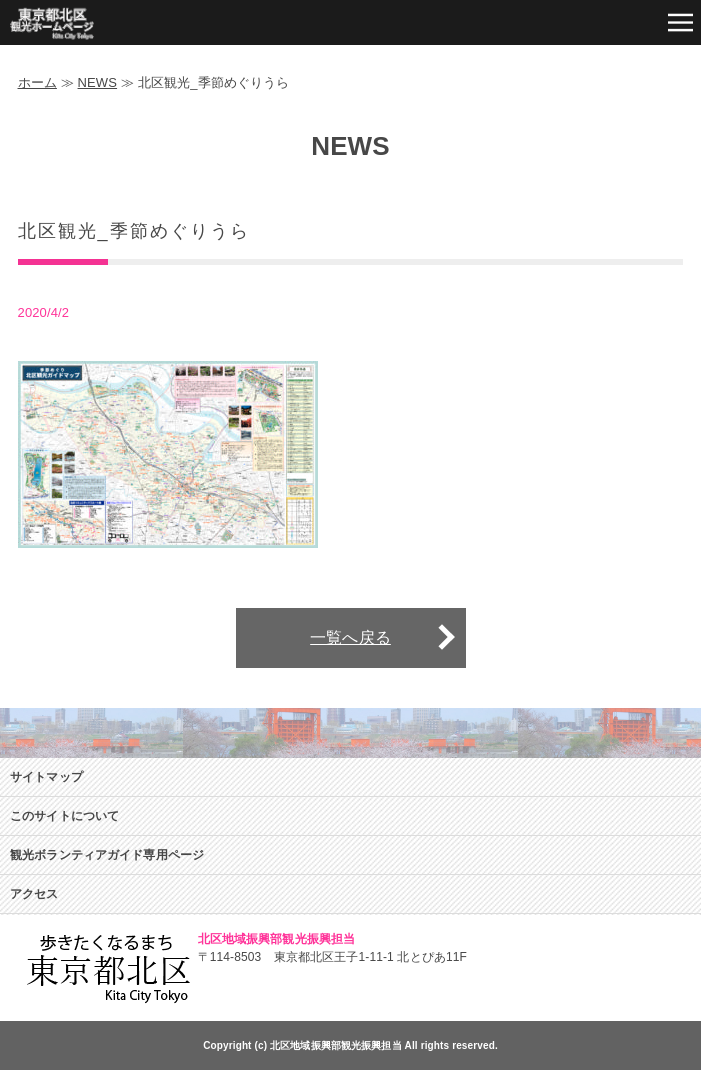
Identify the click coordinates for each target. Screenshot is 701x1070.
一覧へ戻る (350, 637)
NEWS (98, 82)
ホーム (37, 82)
